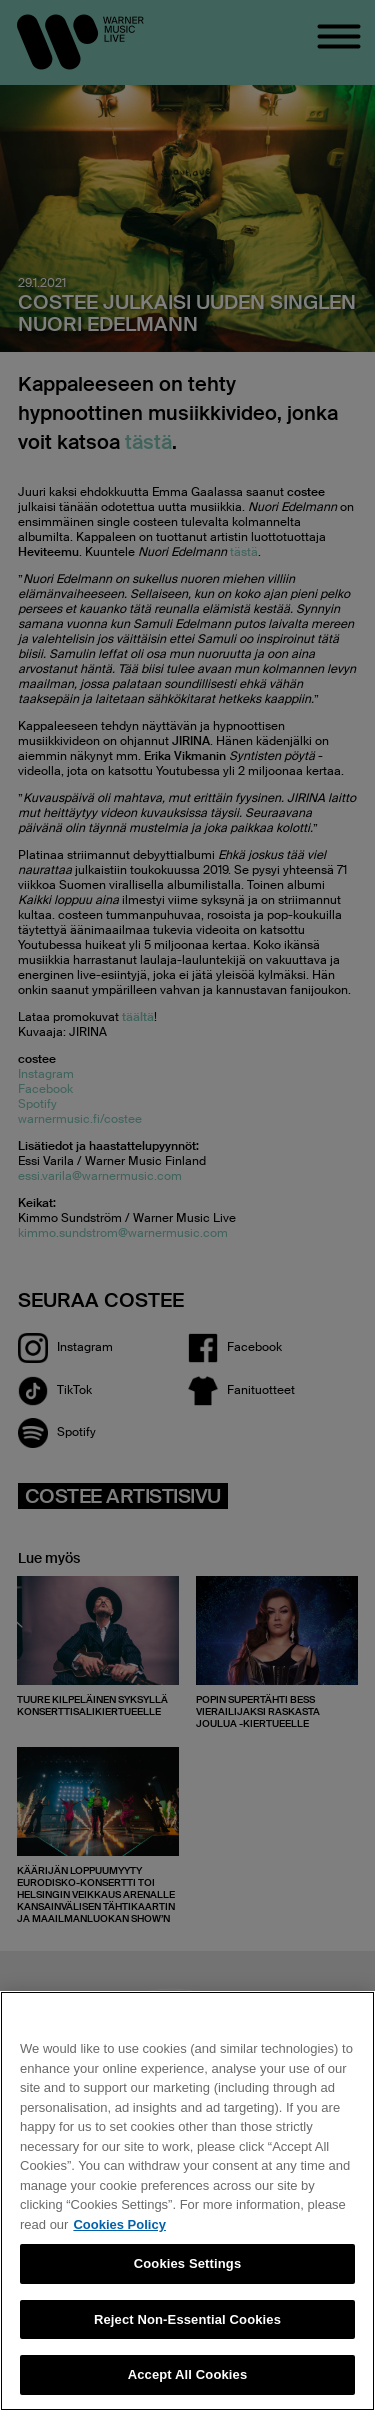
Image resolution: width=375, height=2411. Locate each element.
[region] (187, 2201)
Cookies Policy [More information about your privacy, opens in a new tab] (119, 2224)
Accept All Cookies (188, 2374)
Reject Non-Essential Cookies (187, 2319)
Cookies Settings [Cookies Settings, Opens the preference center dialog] (188, 2263)
